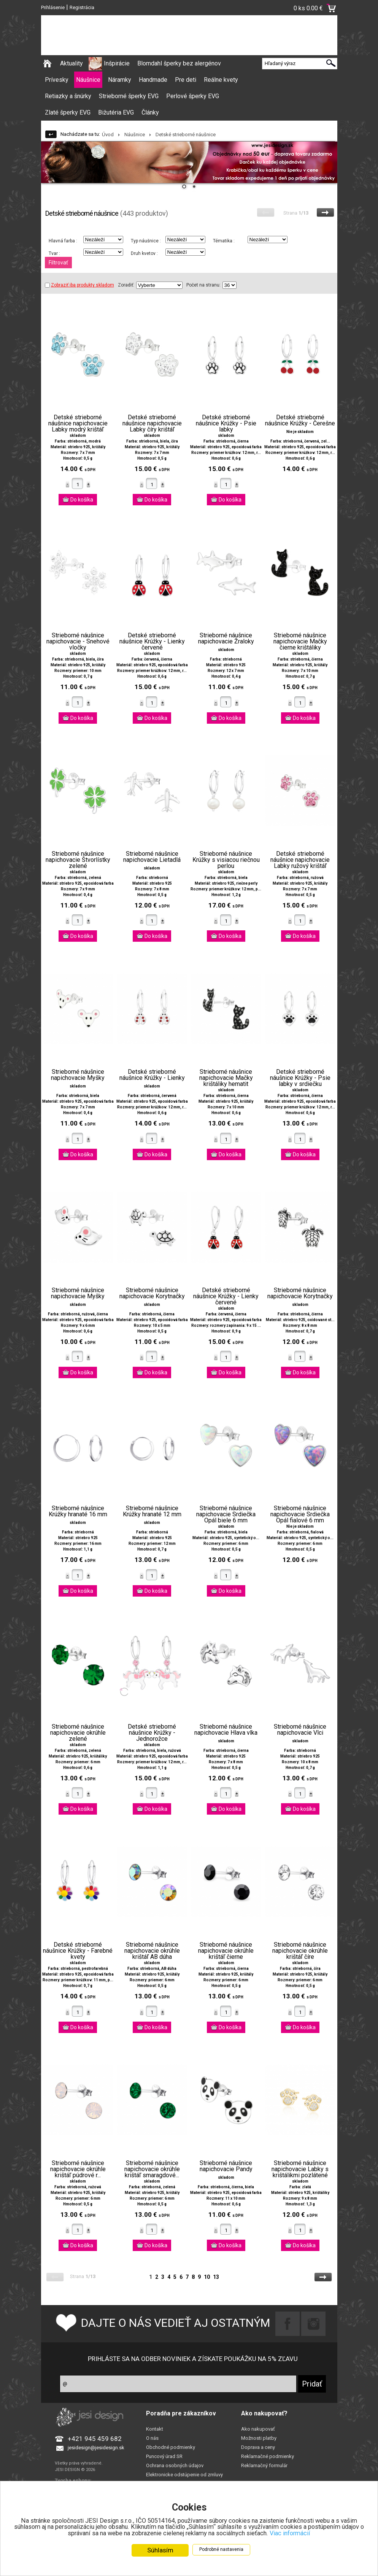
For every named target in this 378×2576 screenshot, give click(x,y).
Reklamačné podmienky (267, 2456)
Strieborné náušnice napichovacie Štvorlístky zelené (78, 860)
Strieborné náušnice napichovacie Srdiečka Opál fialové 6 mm (300, 1514)
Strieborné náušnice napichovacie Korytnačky (152, 1293)
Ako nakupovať (258, 2429)
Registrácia (82, 7)
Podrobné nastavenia (221, 2549)
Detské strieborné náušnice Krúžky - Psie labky (226, 423)
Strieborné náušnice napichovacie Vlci (300, 1730)
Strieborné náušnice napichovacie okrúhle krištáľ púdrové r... (78, 2169)
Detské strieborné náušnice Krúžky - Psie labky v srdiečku (300, 1078)
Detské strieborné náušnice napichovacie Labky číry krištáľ (152, 423)
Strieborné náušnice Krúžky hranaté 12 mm (152, 1511)
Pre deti (185, 79)
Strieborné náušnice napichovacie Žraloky (226, 638)
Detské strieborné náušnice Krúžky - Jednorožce (152, 1733)
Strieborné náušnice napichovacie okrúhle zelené (78, 1733)
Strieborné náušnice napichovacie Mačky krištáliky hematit (226, 1078)
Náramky (119, 79)
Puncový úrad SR (164, 2456)
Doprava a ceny (258, 2447)
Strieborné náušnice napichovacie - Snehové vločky (78, 641)
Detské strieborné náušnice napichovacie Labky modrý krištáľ (78, 423)
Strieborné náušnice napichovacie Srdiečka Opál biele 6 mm (226, 1514)
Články (150, 112)
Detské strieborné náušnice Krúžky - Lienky (152, 1075)
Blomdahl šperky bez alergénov (179, 63)
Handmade (153, 79)
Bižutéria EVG (116, 112)
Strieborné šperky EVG (129, 96)
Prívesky (56, 79)
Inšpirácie (117, 63)
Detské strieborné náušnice (186, 134)
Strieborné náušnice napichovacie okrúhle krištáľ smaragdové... (152, 2169)
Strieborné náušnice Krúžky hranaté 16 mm (78, 1511)
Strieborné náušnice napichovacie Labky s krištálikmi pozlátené (300, 2169)
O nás (152, 2438)
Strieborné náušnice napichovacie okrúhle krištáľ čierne (226, 1951)
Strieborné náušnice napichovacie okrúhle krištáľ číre (300, 1951)
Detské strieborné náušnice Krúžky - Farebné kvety (78, 1951)
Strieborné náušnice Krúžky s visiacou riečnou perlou (226, 860)
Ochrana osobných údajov (174, 2465)
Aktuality (71, 63)
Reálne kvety (221, 79)
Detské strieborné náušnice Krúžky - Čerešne (300, 420)
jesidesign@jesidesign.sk (96, 2447)
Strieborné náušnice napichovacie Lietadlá (152, 857)
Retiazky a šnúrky (68, 96)
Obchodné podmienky (170, 2447)
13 (216, 2277)
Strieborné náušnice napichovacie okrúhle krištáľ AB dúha (152, 1951)
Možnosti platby (258, 2438)
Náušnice (88, 79)
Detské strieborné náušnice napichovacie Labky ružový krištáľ (300, 860)
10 (207, 2277)
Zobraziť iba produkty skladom (79, 285)
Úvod (108, 134)
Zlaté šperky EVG (68, 112)
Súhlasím (160, 2550)
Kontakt (154, 2429)
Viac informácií (308, 2533)
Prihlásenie (53, 7)
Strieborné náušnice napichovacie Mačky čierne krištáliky (300, 641)
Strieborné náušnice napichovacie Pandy (226, 2166)
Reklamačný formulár (264, 2465)
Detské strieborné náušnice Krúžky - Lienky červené (152, 641)
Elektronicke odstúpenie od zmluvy (184, 2474)
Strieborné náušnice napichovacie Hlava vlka (225, 1730)
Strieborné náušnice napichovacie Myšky (78, 1075)
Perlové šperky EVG (192, 96)
